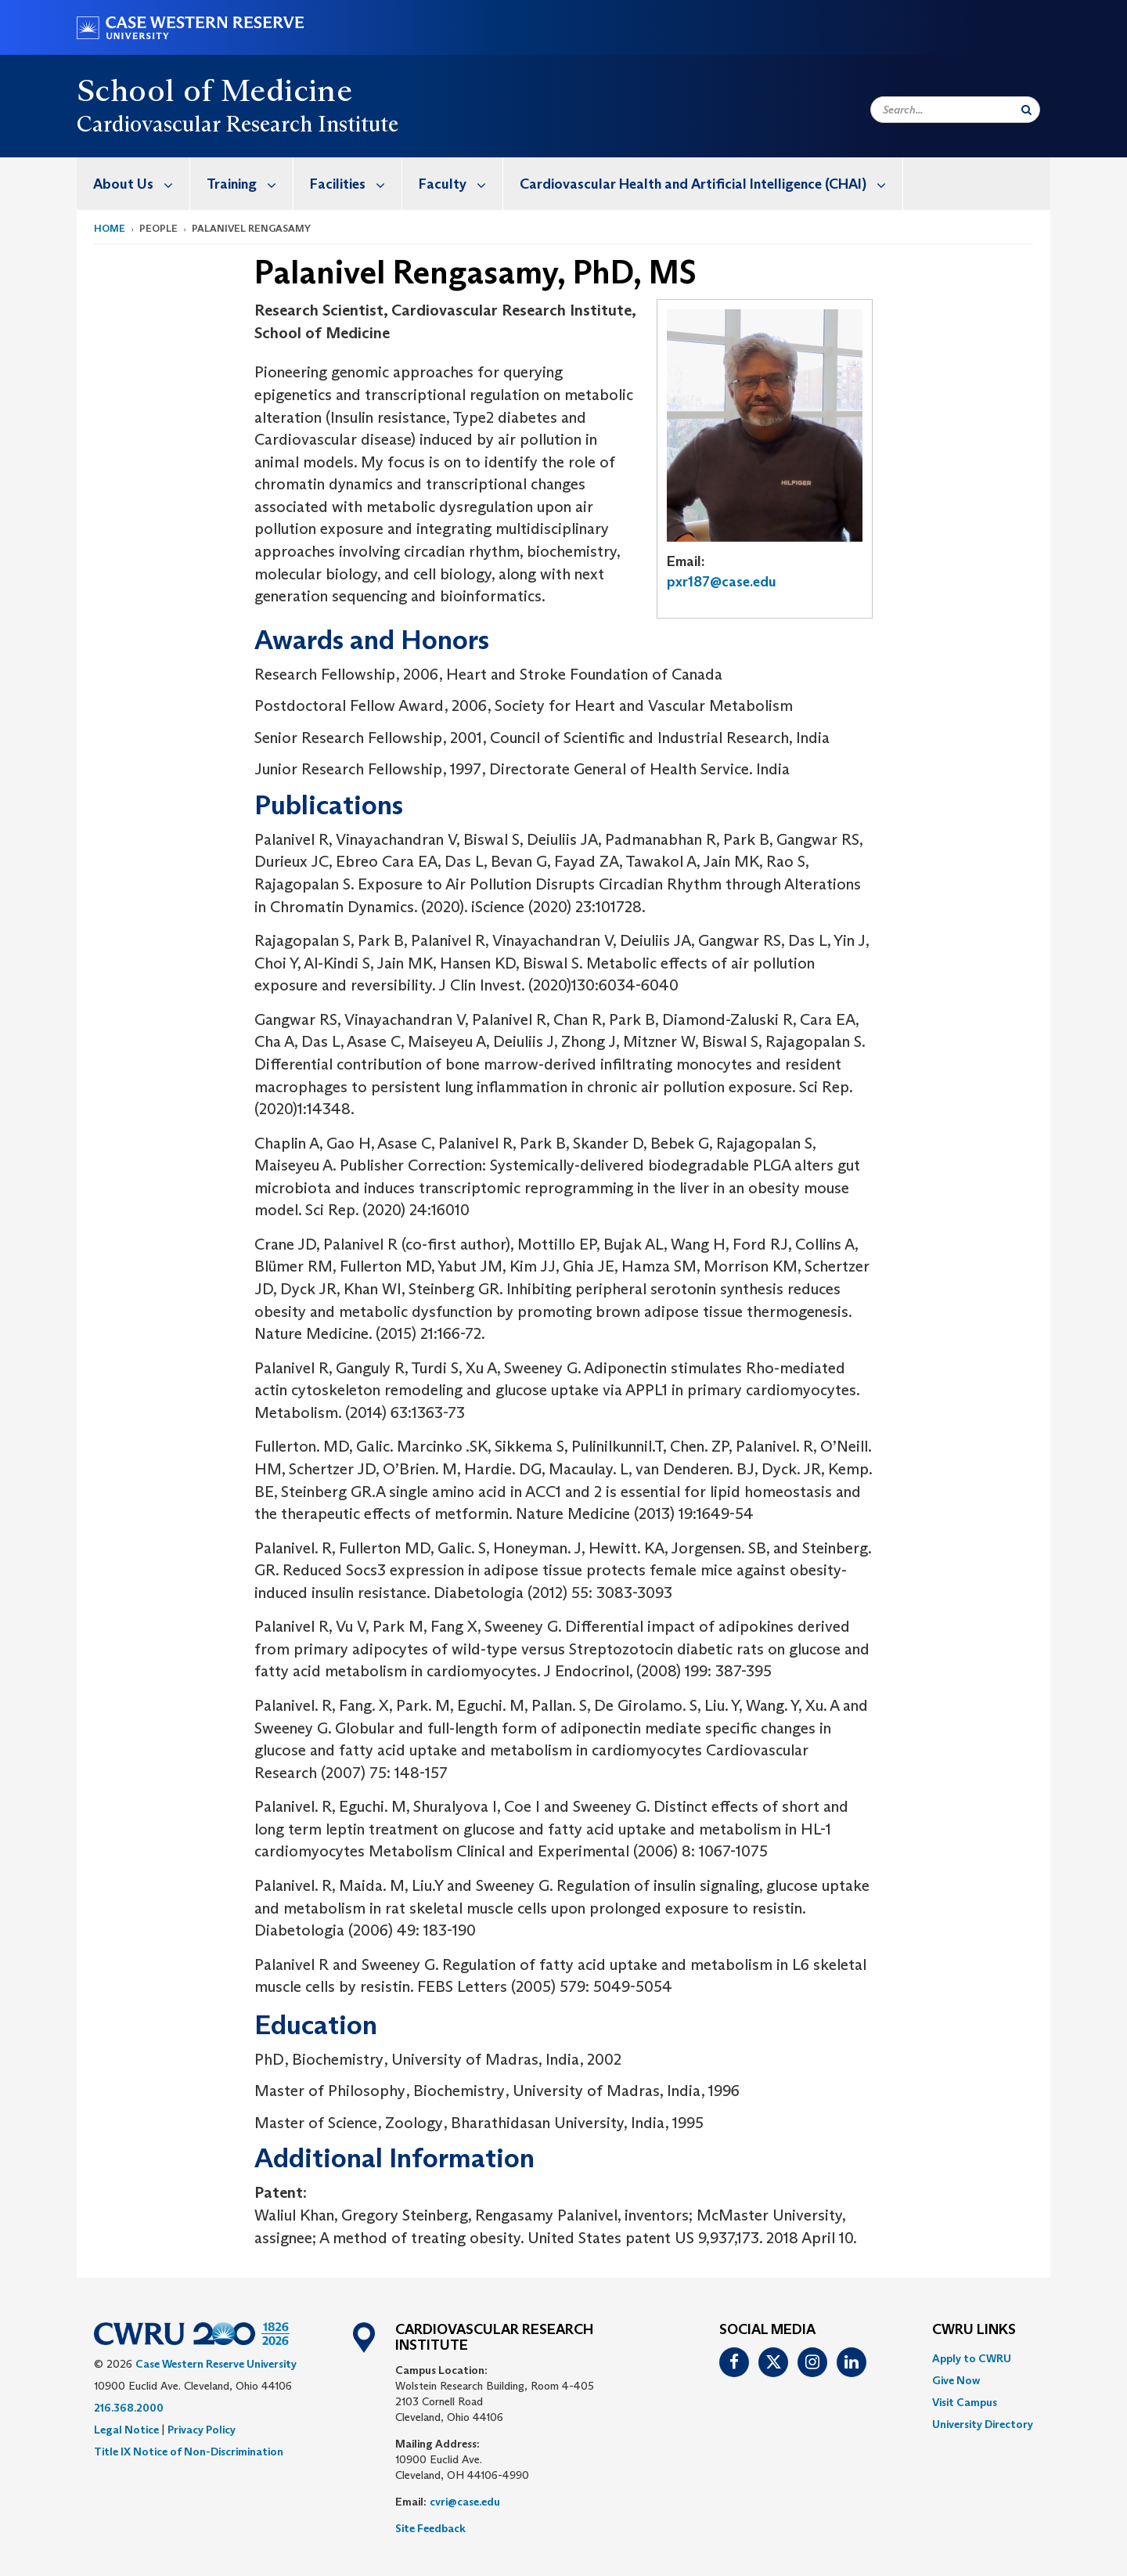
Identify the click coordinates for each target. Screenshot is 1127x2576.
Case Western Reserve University (216, 2364)
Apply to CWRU (971, 2358)
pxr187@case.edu (721, 581)
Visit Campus (964, 2402)
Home (109, 228)
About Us (141, 183)
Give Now (956, 2380)
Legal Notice (126, 2430)
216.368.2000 (129, 2408)
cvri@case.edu (465, 2502)
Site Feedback (430, 2528)
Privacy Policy (201, 2430)
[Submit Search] (1026, 109)
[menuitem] (133, 183)
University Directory (982, 2424)
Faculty (460, 183)
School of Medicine (214, 90)
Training (250, 183)
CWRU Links (974, 2330)
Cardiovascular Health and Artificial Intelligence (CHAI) (711, 183)
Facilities (355, 183)
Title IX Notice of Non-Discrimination (188, 2451)
